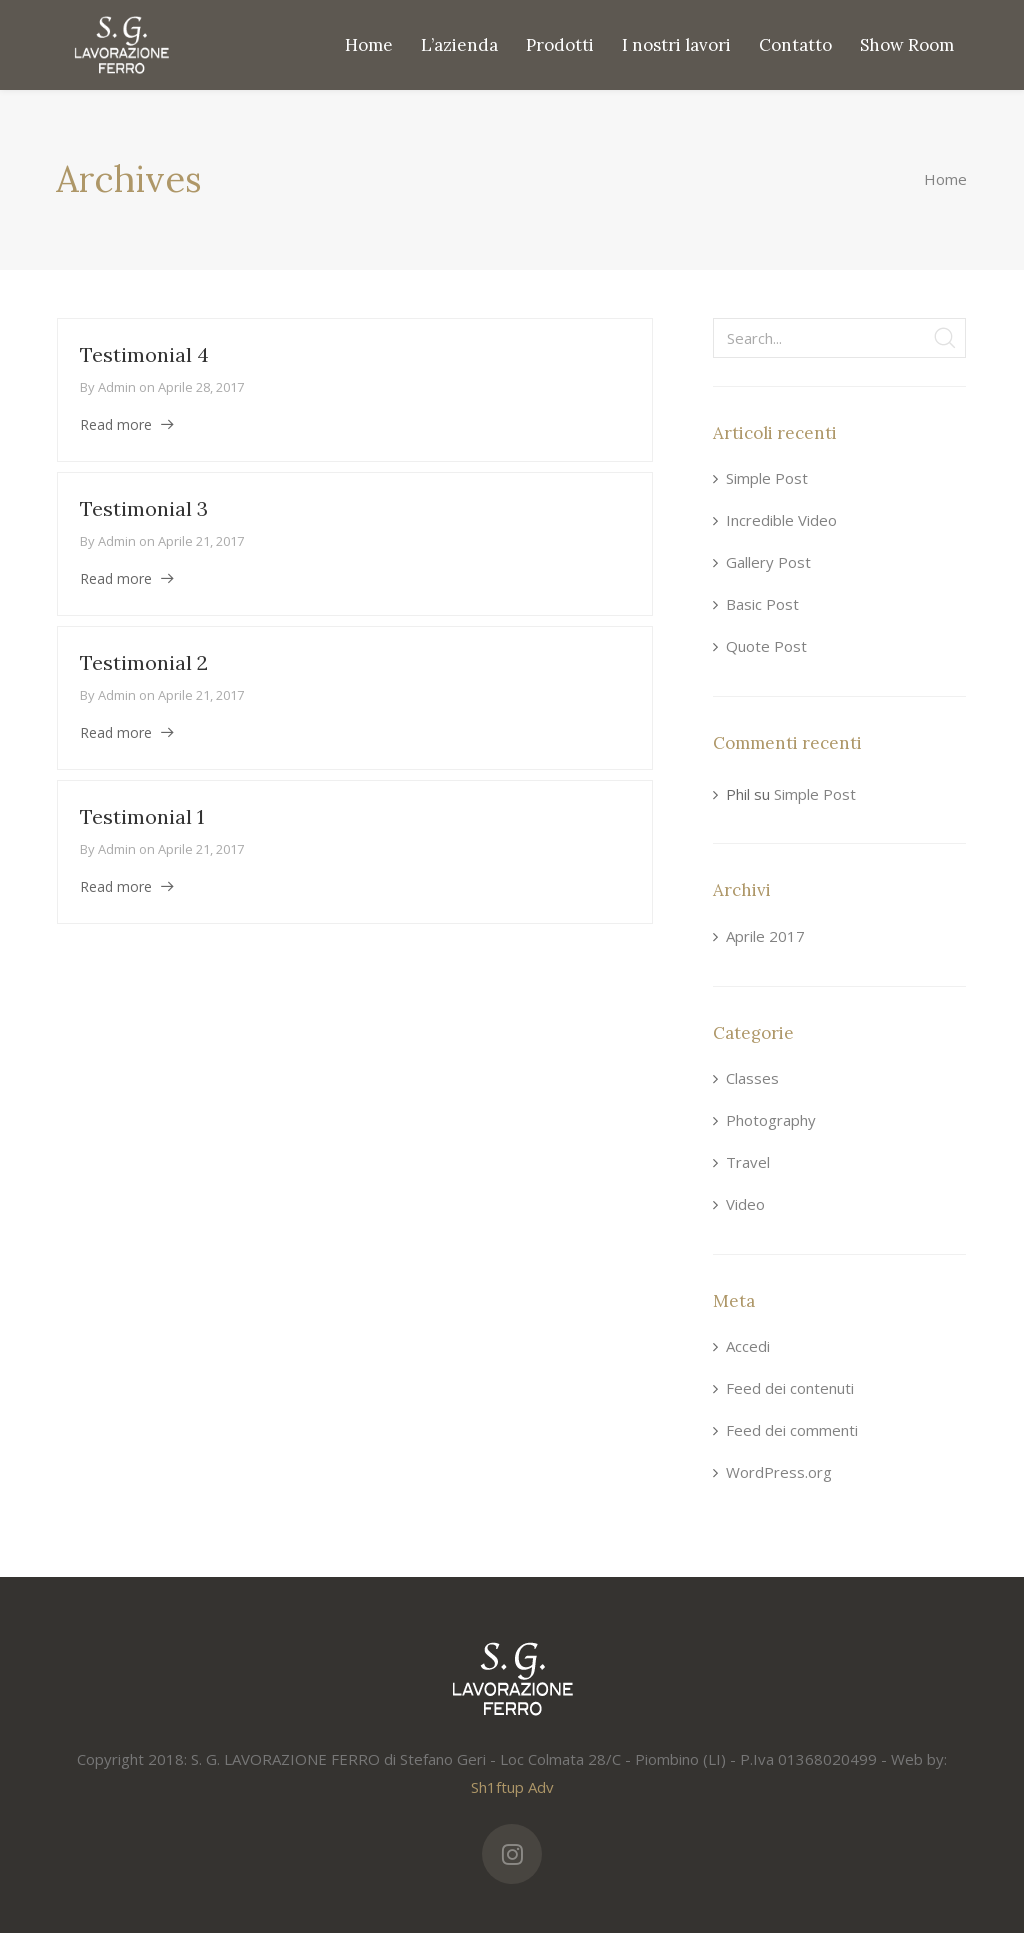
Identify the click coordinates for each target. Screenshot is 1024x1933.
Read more (116, 424)
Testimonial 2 (144, 662)
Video (745, 1204)
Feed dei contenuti (790, 1388)
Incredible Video (781, 520)
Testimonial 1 (142, 816)
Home (945, 179)
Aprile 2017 (765, 936)
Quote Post (766, 646)
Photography (771, 1120)
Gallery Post (768, 562)
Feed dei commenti (792, 1430)
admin (117, 387)
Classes (752, 1078)
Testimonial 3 (144, 508)
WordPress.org (779, 1472)
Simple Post (767, 478)
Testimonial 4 (144, 354)
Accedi (748, 1346)
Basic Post (762, 604)
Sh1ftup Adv (512, 1787)
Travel (748, 1162)
